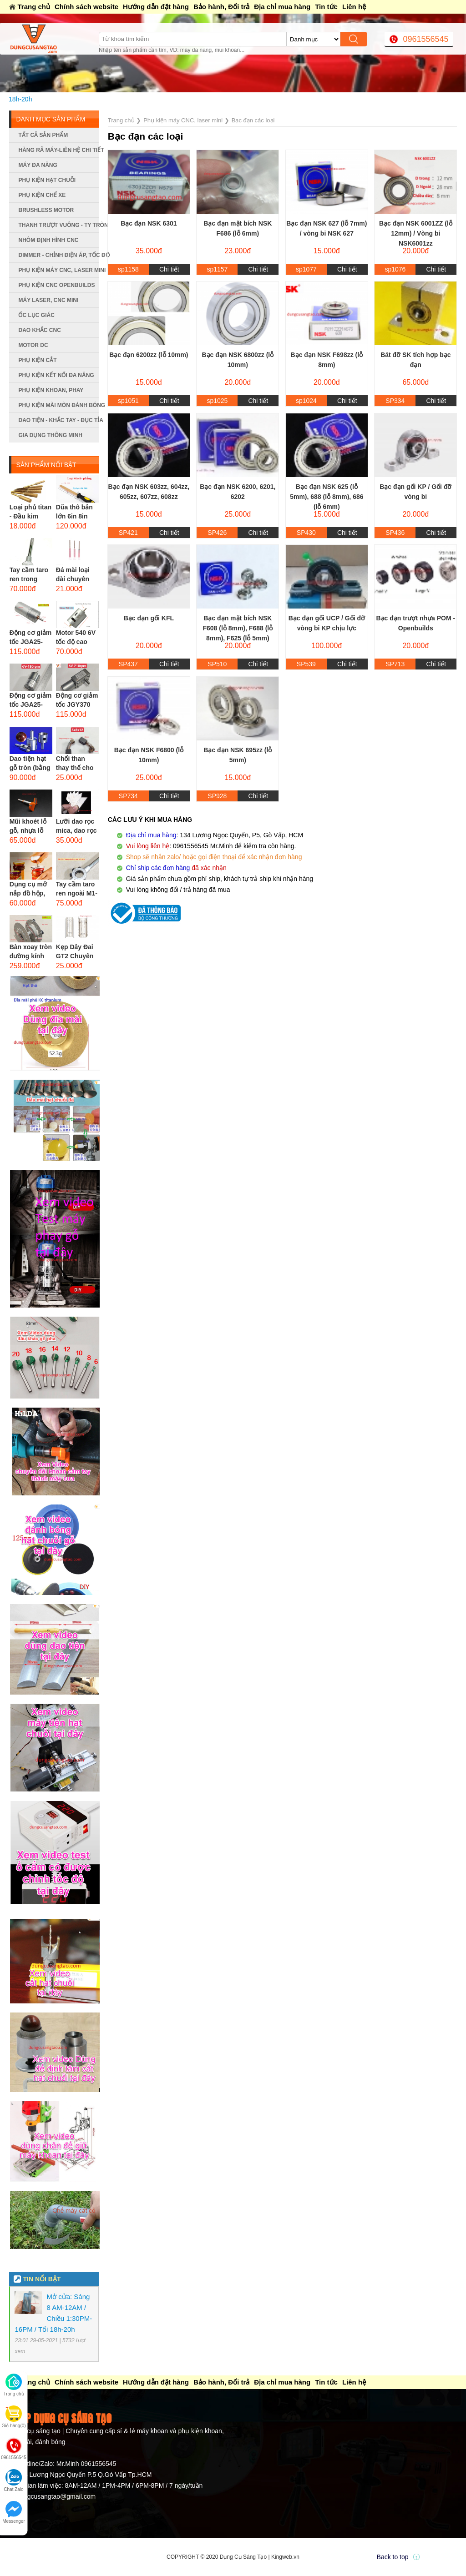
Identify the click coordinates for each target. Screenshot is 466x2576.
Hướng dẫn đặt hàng (156, 6)
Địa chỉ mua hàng (282, 6)
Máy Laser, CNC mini (48, 300)
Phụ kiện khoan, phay (50, 390)
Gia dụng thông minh (50, 435)
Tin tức (326, 6)
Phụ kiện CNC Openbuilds (56, 285)
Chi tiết (169, 269)
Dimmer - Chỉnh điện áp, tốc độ (58, 255)
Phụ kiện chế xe (42, 195)
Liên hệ (354, 6)
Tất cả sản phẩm (43, 135)
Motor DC (33, 345)
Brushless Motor (46, 210)
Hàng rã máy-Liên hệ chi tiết (58, 150)
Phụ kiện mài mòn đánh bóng (58, 405)
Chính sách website (86, 6)
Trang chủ (33, 6)
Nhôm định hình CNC (48, 240)
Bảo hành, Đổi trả (221, 6)
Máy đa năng (37, 165)
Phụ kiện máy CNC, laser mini (58, 270)
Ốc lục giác (36, 315)
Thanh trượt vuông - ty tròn (58, 225)
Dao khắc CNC (39, 330)
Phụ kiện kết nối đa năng (56, 375)
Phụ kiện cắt (37, 360)
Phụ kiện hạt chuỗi (47, 180)
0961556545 (425, 39)
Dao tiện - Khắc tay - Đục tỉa (58, 420)
